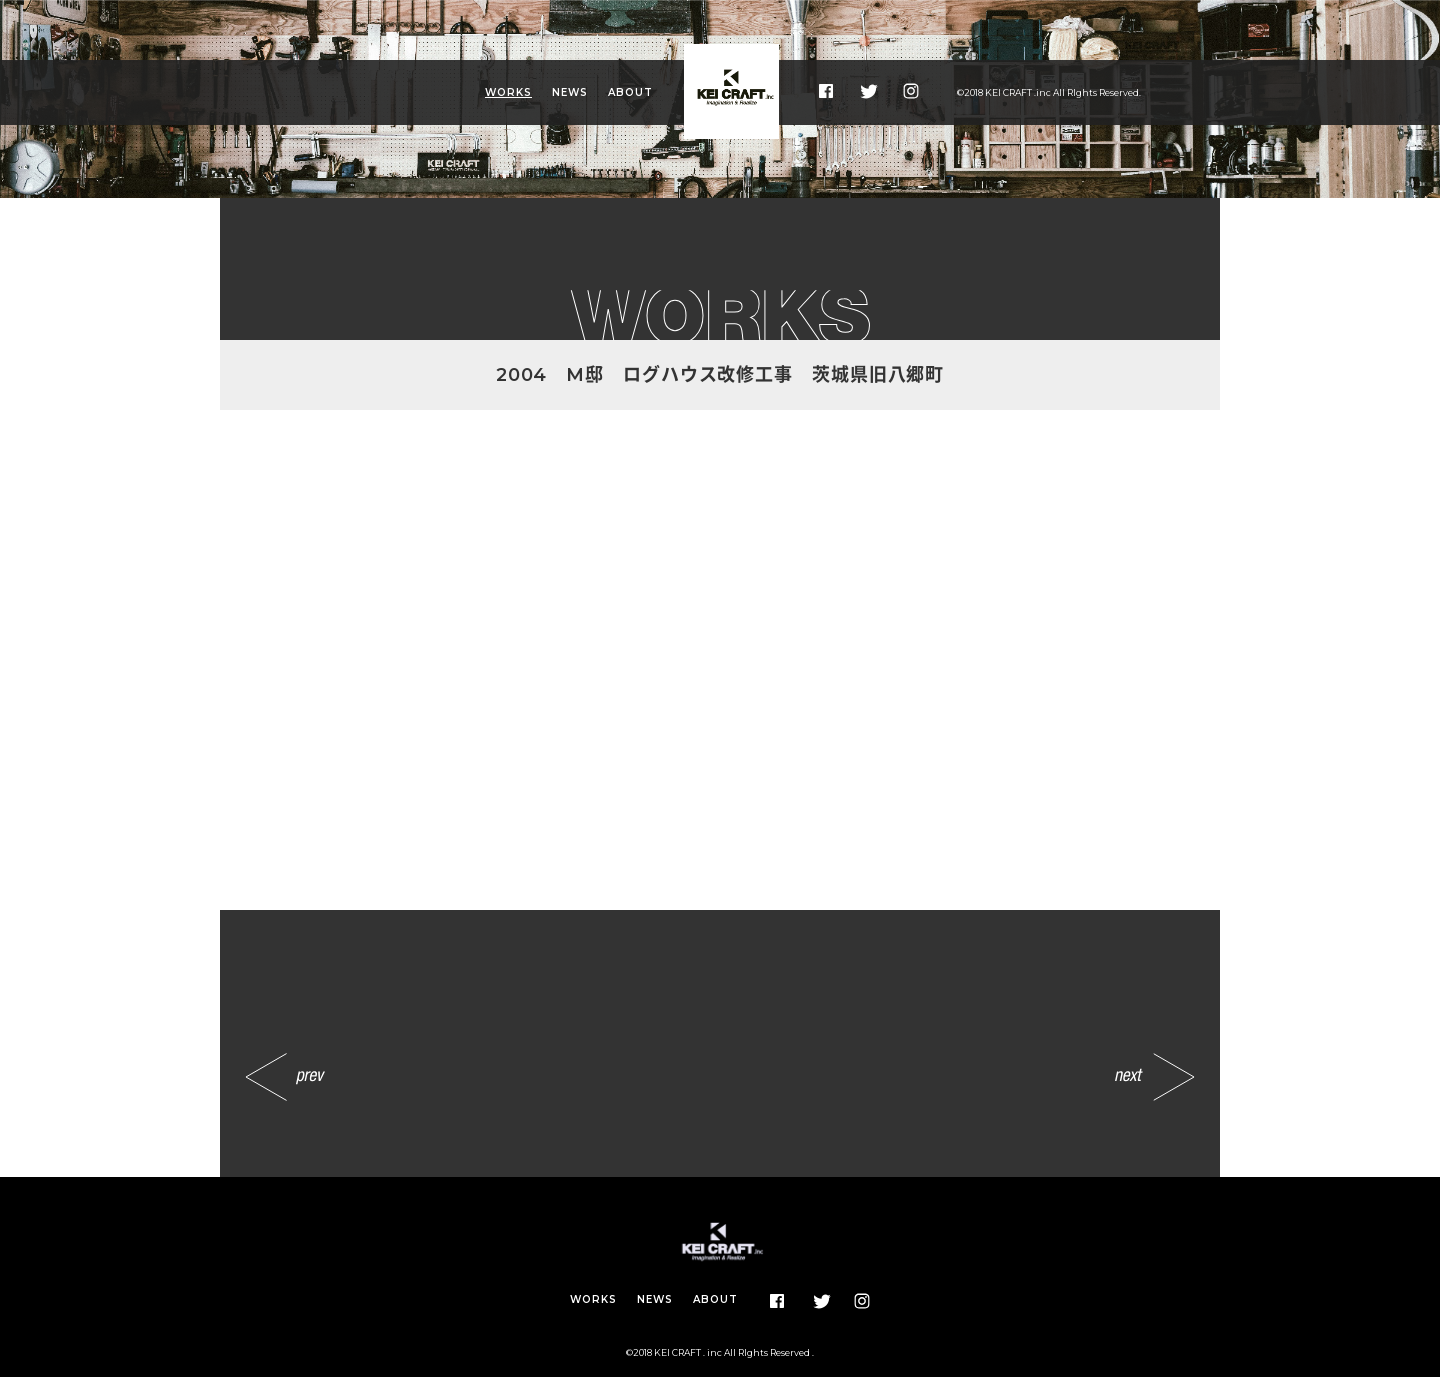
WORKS (508, 92)
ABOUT (630, 92)
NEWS (570, 92)
